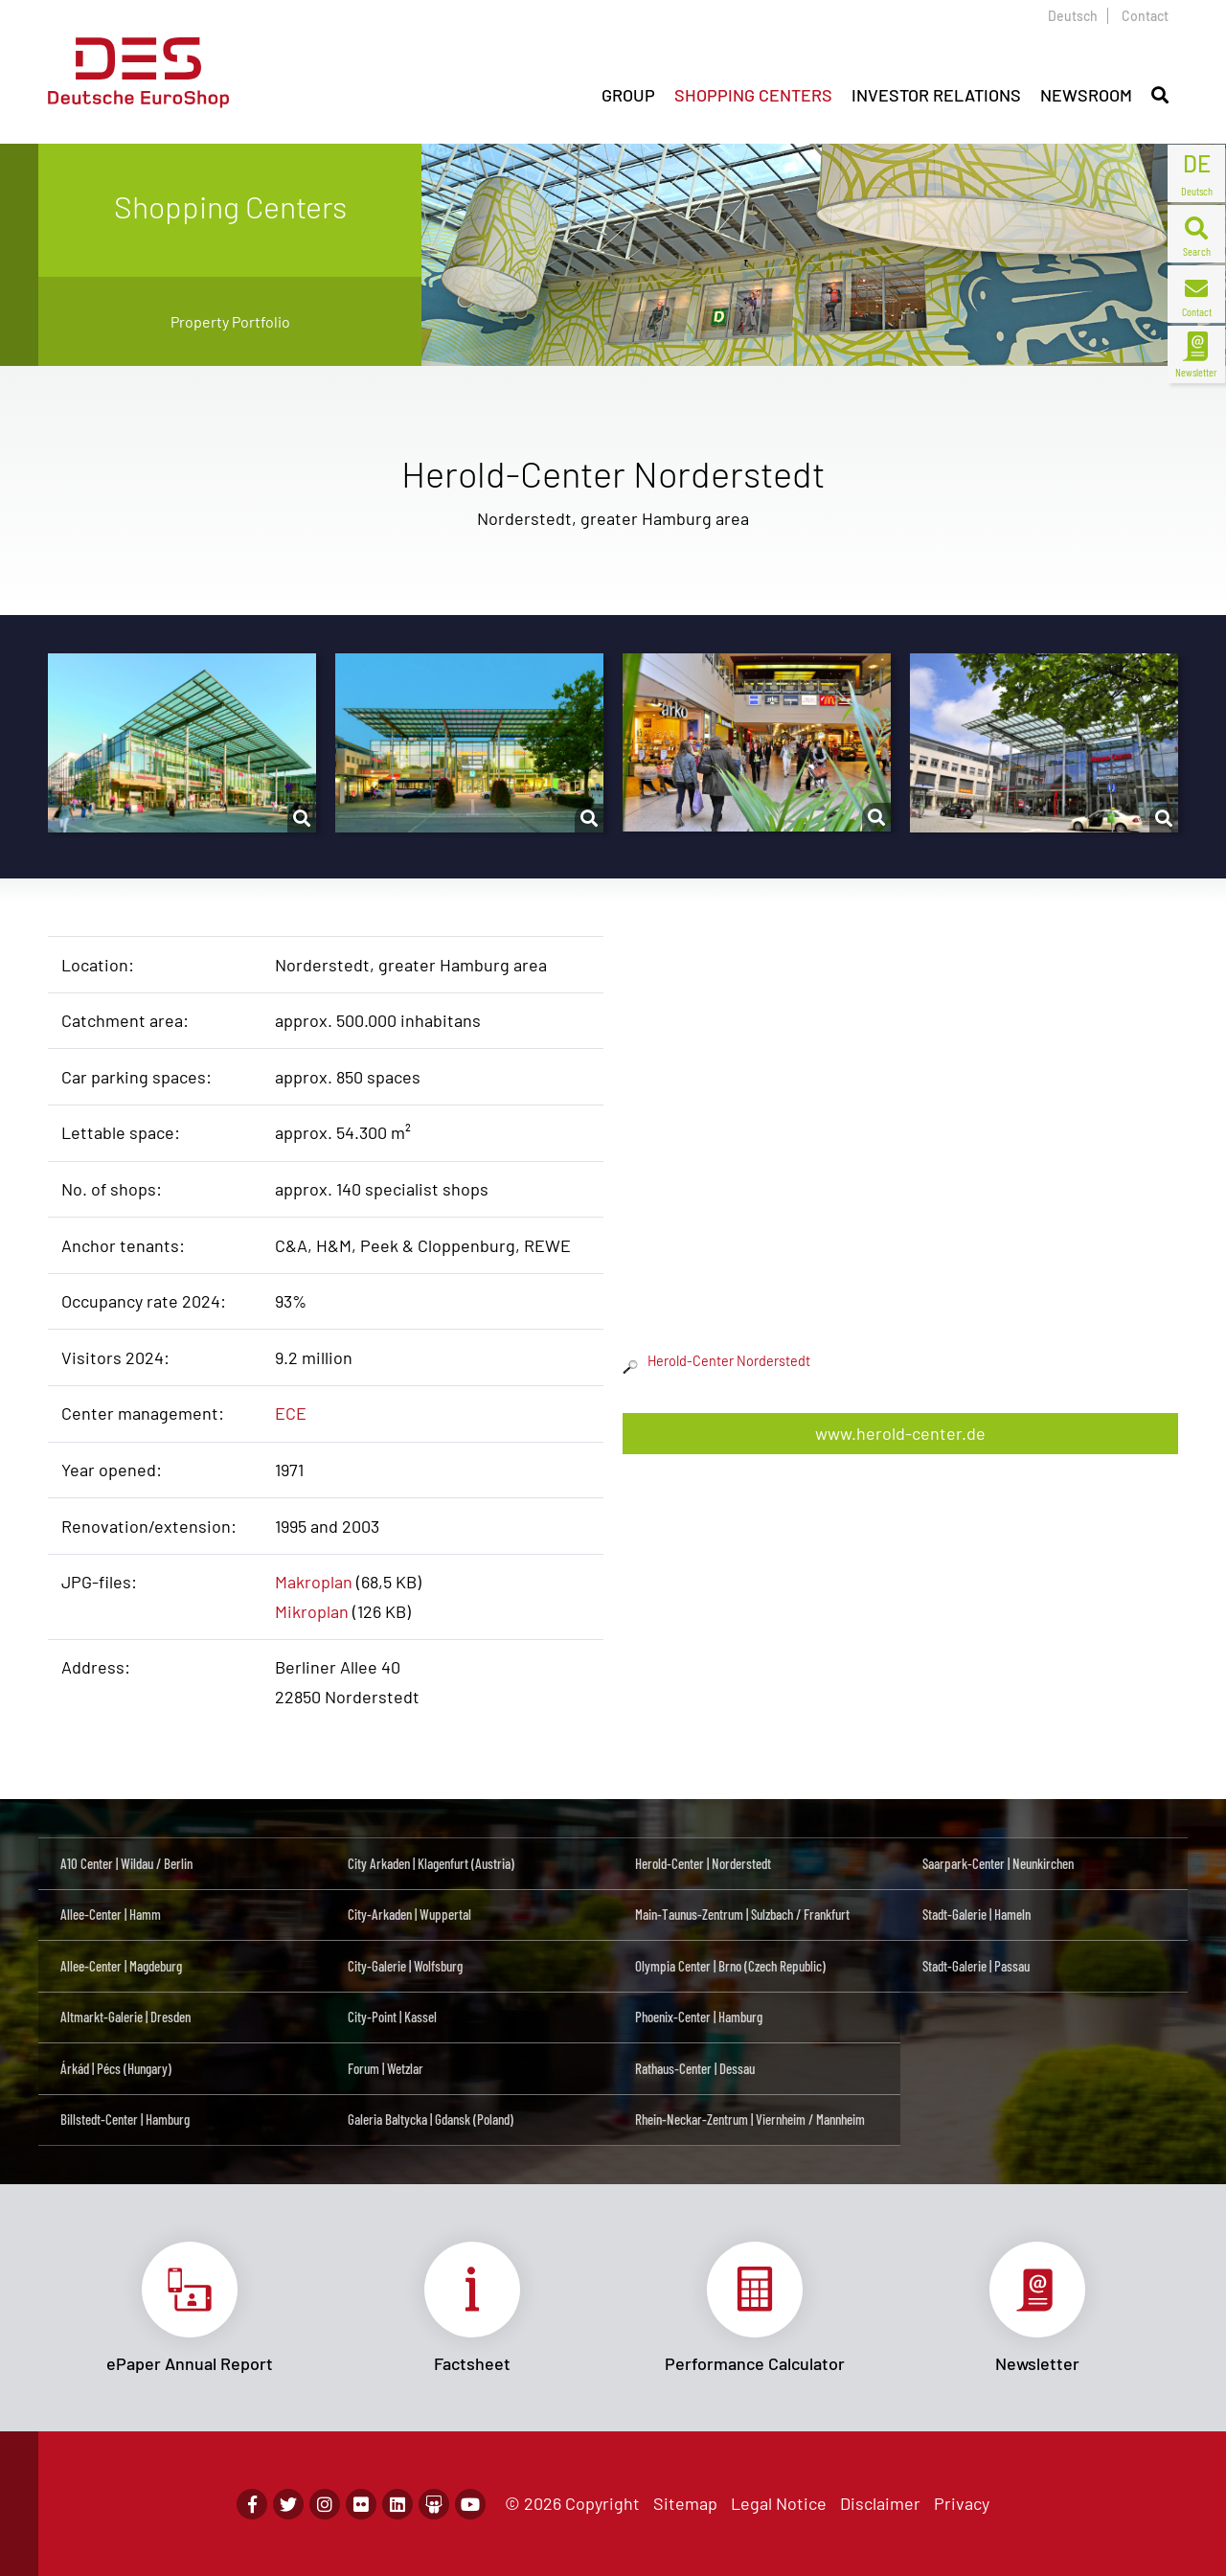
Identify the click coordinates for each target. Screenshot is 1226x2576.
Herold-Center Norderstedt (716, 1361)
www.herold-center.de (900, 1433)
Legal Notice (779, 2503)
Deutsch (1073, 16)
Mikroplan (312, 1611)
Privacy (961, 2503)
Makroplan (313, 1581)
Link (189, 2308)
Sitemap (685, 2503)
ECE (290, 1413)
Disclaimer (880, 2503)
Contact (1145, 16)
